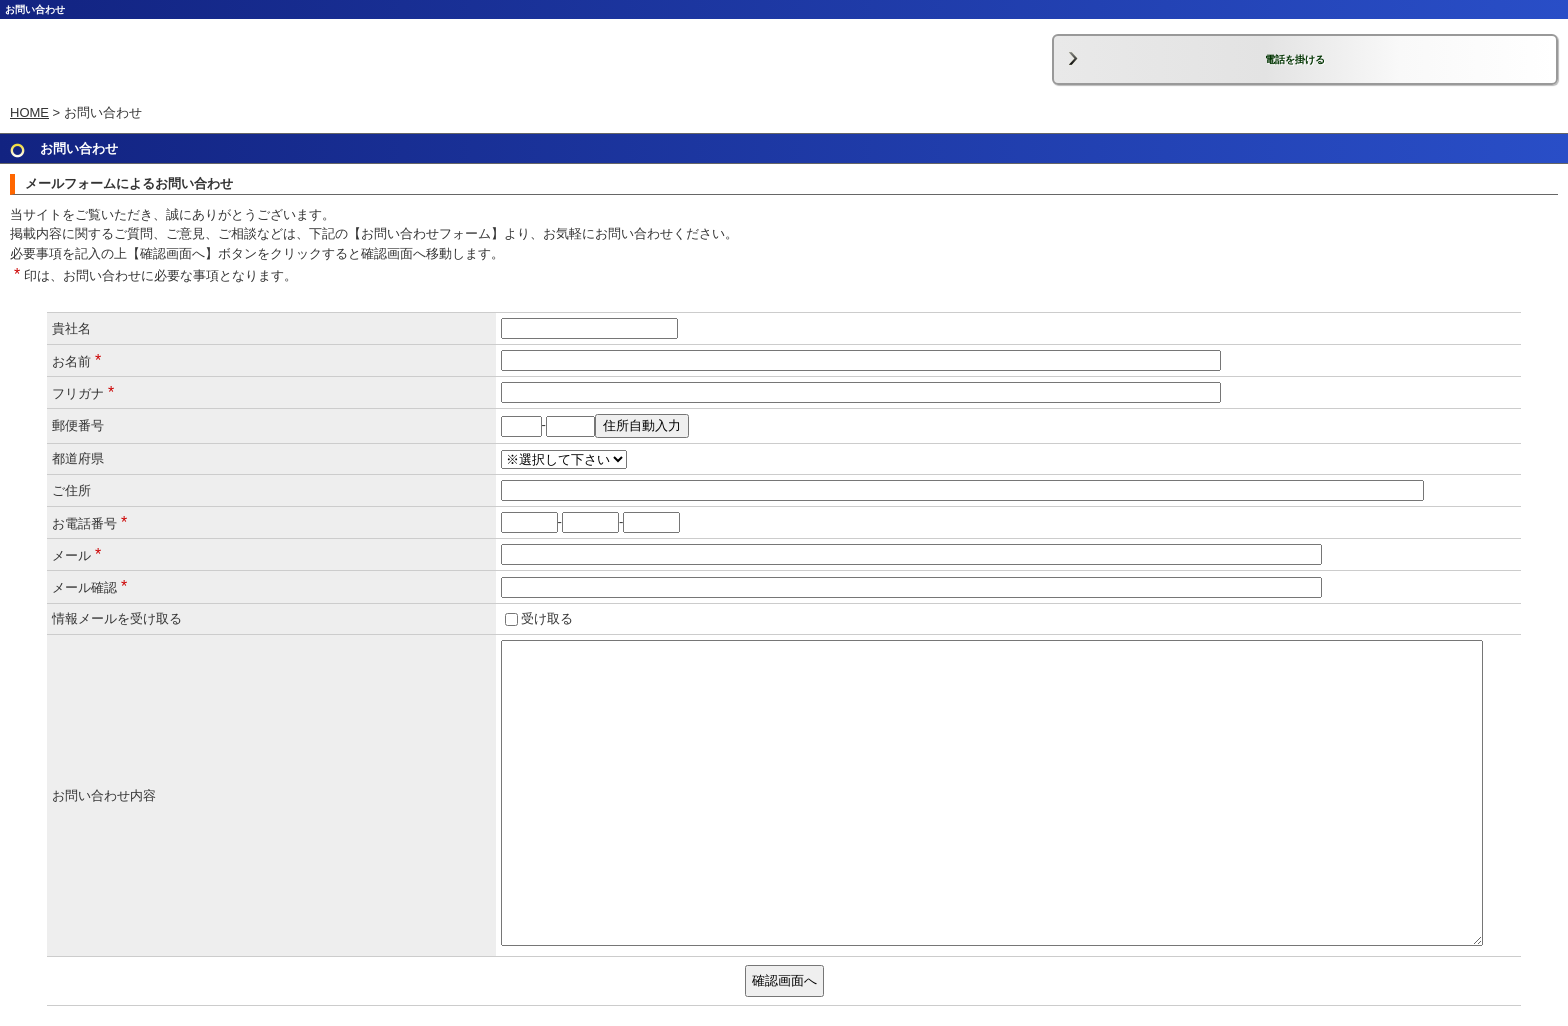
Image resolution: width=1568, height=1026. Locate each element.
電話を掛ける (1295, 59)
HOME (29, 112)
